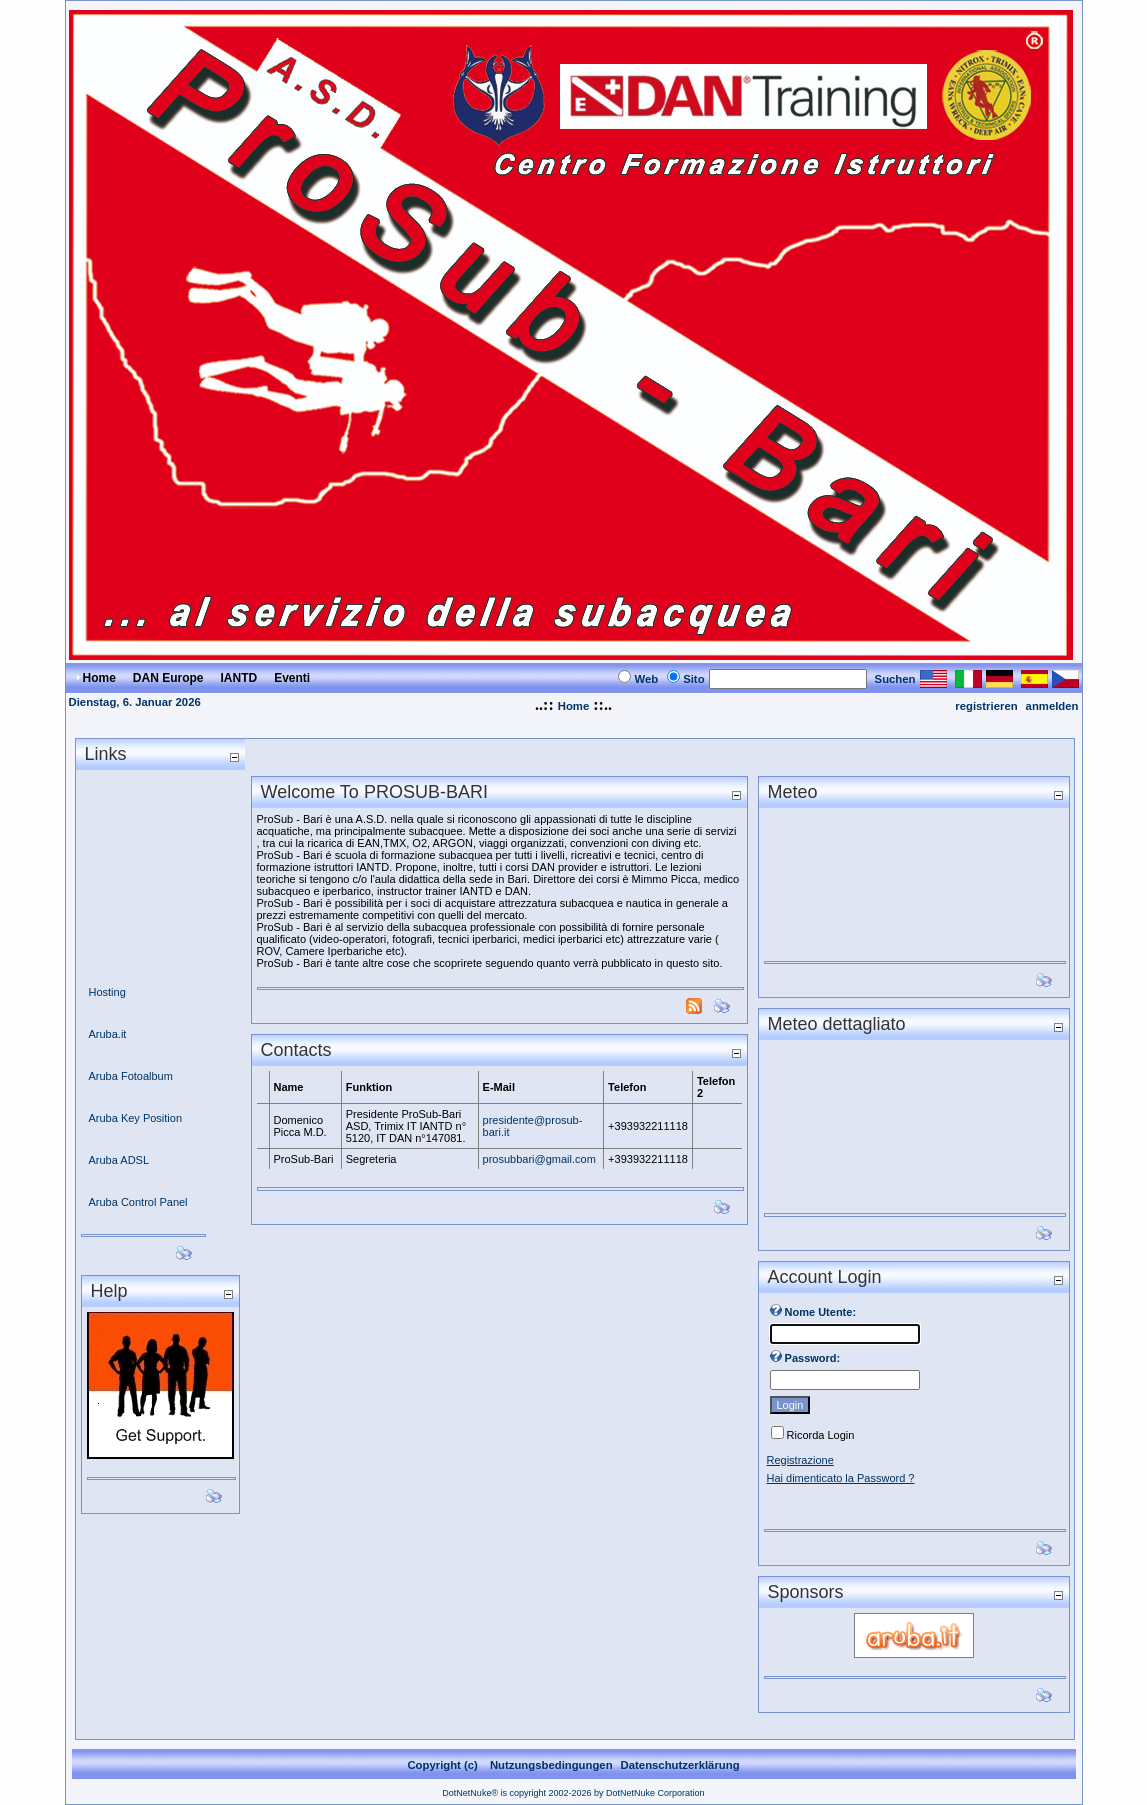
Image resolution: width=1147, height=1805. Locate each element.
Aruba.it (108, 1034)
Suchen (895, 679)
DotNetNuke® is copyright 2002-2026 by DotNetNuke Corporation (573, 1793)
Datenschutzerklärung (680, 1765)
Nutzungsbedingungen (551, 1765)
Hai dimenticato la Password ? (841, 1478)
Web (646, 679)
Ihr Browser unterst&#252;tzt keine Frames (914, 1120)
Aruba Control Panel (138, 1202)
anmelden (1052, 706)
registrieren (986, 706)
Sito (693, 679)
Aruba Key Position (136, 1118)
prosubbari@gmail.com (539, 1159)
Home (573, 706)
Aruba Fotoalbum (131, 1076)
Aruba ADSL (119, 1160)
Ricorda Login (821, 1435)
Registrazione (800, 1460)
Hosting (107, 992)
